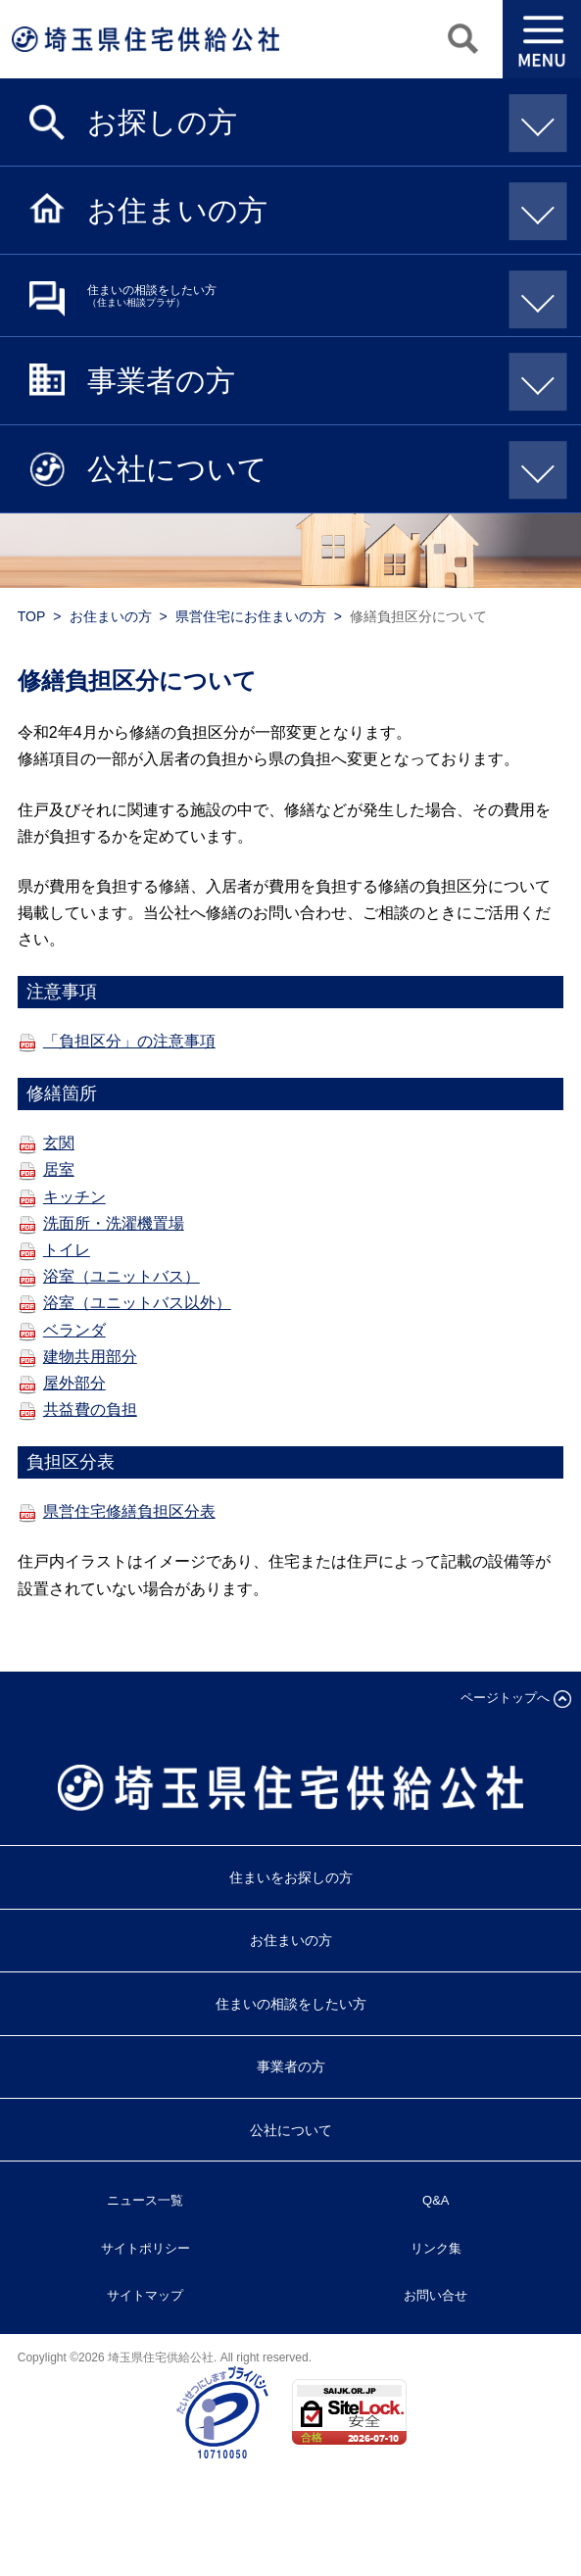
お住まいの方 (320, 208)
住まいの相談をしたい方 (320, 296)
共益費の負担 (90, 1409)
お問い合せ (435, 2295)
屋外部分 (74, 1383)
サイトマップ (145, 2295)
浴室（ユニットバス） (121, 1276)
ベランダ (74, 1330)
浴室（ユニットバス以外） (137, 1302)
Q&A (435, 2200)
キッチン (74, 1197)
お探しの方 (320, 120)
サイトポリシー (145, 2248)
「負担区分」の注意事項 (129, 1041)
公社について (320, 467)
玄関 (58, 1143)
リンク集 (436, 2248)
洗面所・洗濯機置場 (113, 1223)
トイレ (66, 1249)
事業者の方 (320, 379)
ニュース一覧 (145, 2200)
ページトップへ (505, 1697)
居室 (58, 1169)
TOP (32, 616)
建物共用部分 (90, 1356)
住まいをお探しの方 (291, 1877)
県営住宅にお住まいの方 (250, 616)
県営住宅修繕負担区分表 (129, 1511)
